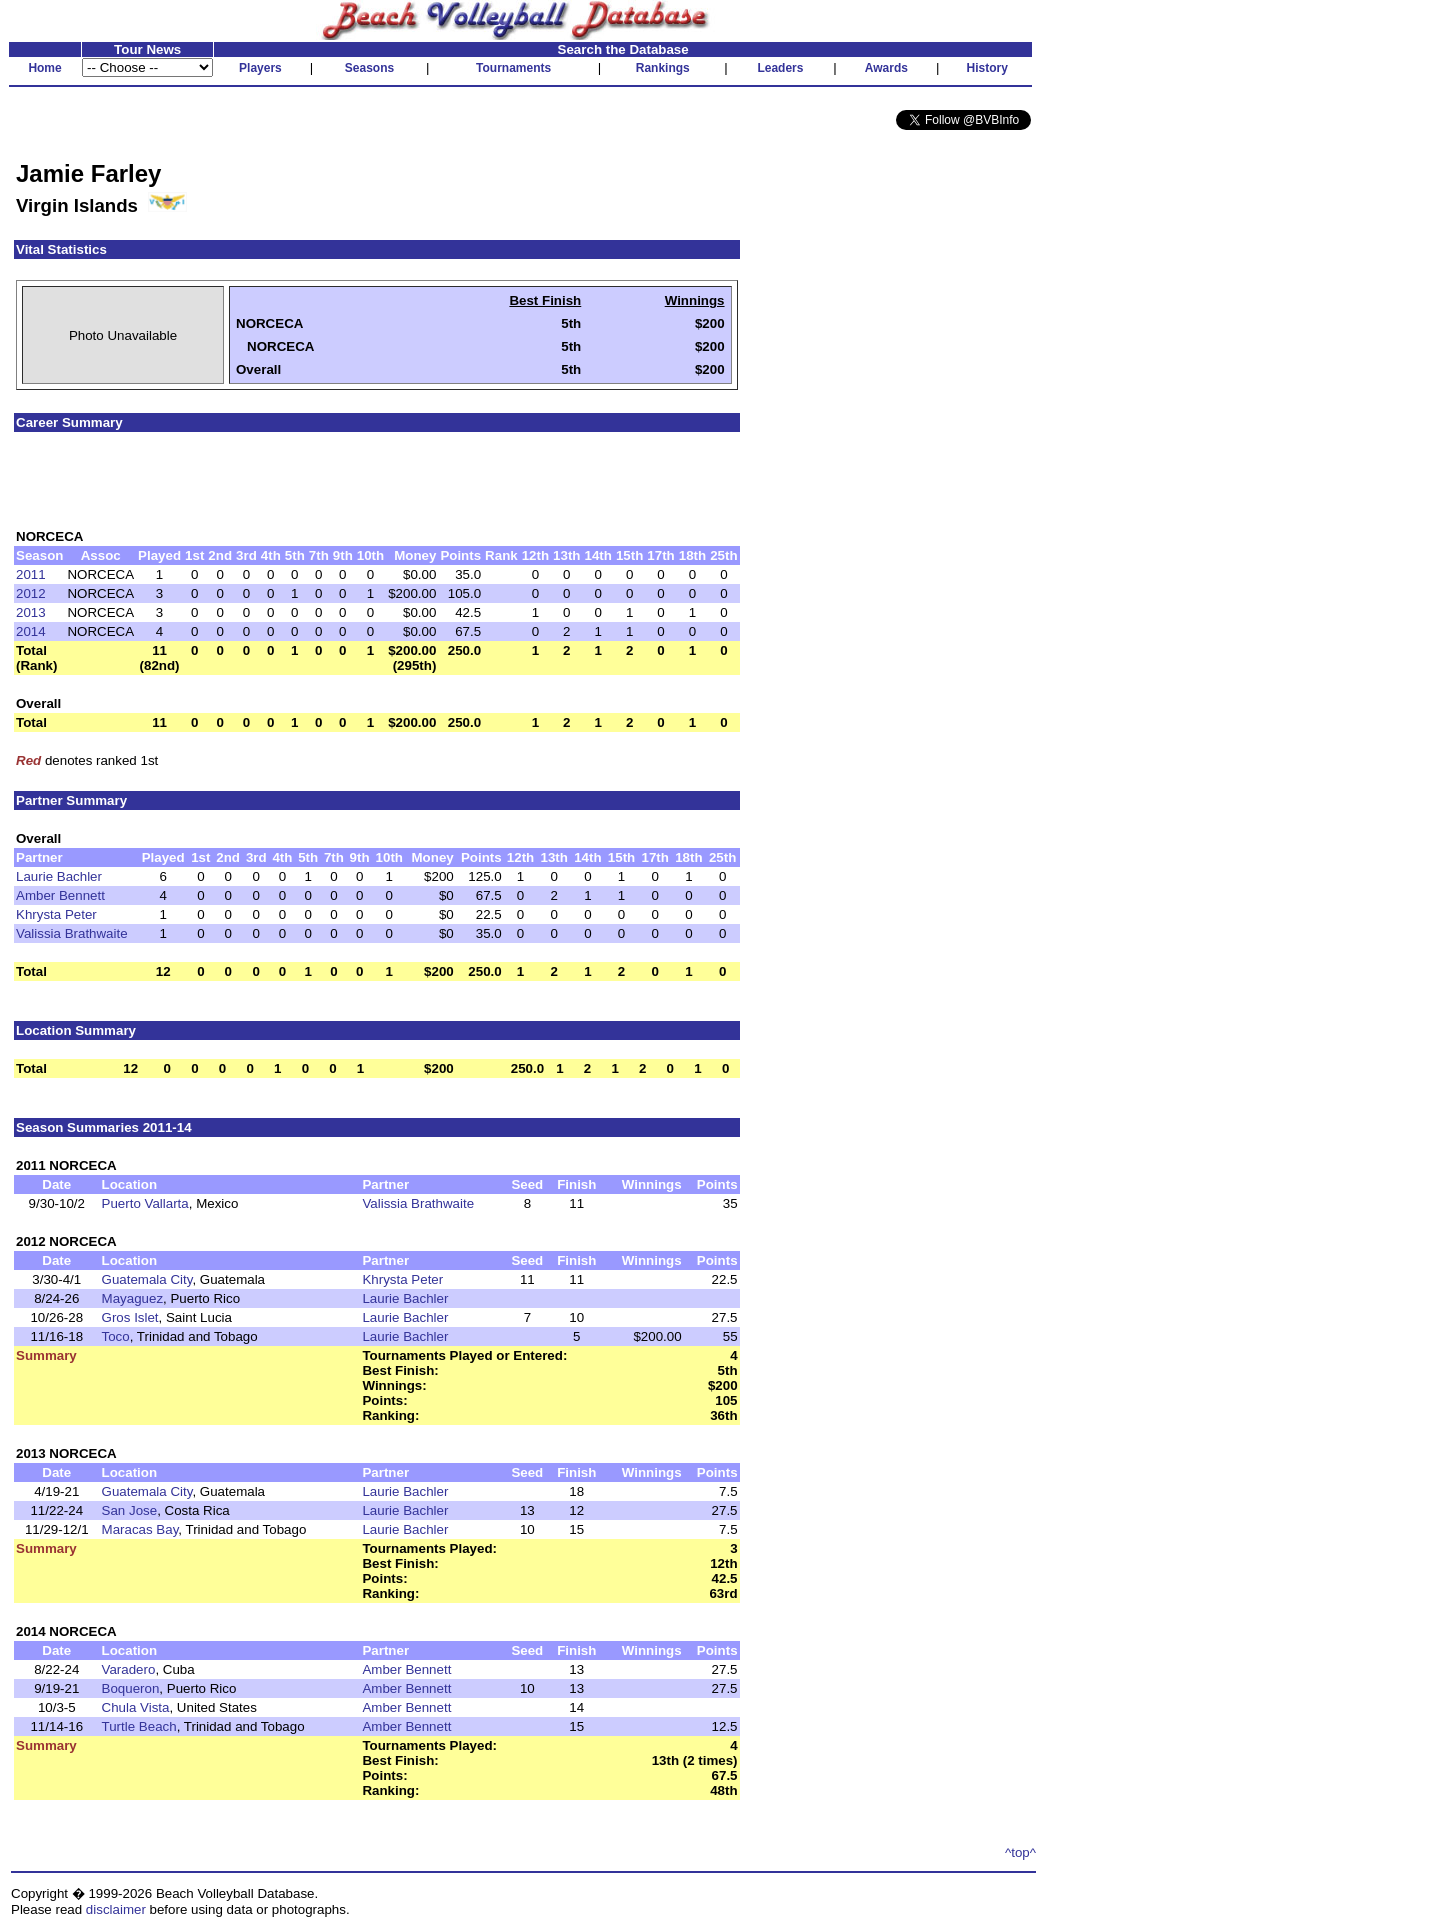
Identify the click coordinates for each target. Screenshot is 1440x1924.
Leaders (780, 68)
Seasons (369, 68)
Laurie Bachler (59, 876)
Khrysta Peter (56, 914)
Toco (116, 1336)
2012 (31, 593)
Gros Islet (130, 1317)
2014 (31, 631)
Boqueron (131, 1688)
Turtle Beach (139, 1726)
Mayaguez (133, 1298)
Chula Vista (136, 1707)
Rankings (663, 68)
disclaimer (116, 1909)
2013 (31, 612)
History (987, 68)
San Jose (130, 1510)
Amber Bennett (60, 895)
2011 (31, 574)
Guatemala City (147, 1279)
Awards (886, 68)
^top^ (1020, 1852)
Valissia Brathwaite (72, 933)
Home (44, 68)
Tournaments (513, 68)
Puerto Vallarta (145, 1203)
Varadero (129, 1669)
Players (260, 68)
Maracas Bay (140, 1529)
